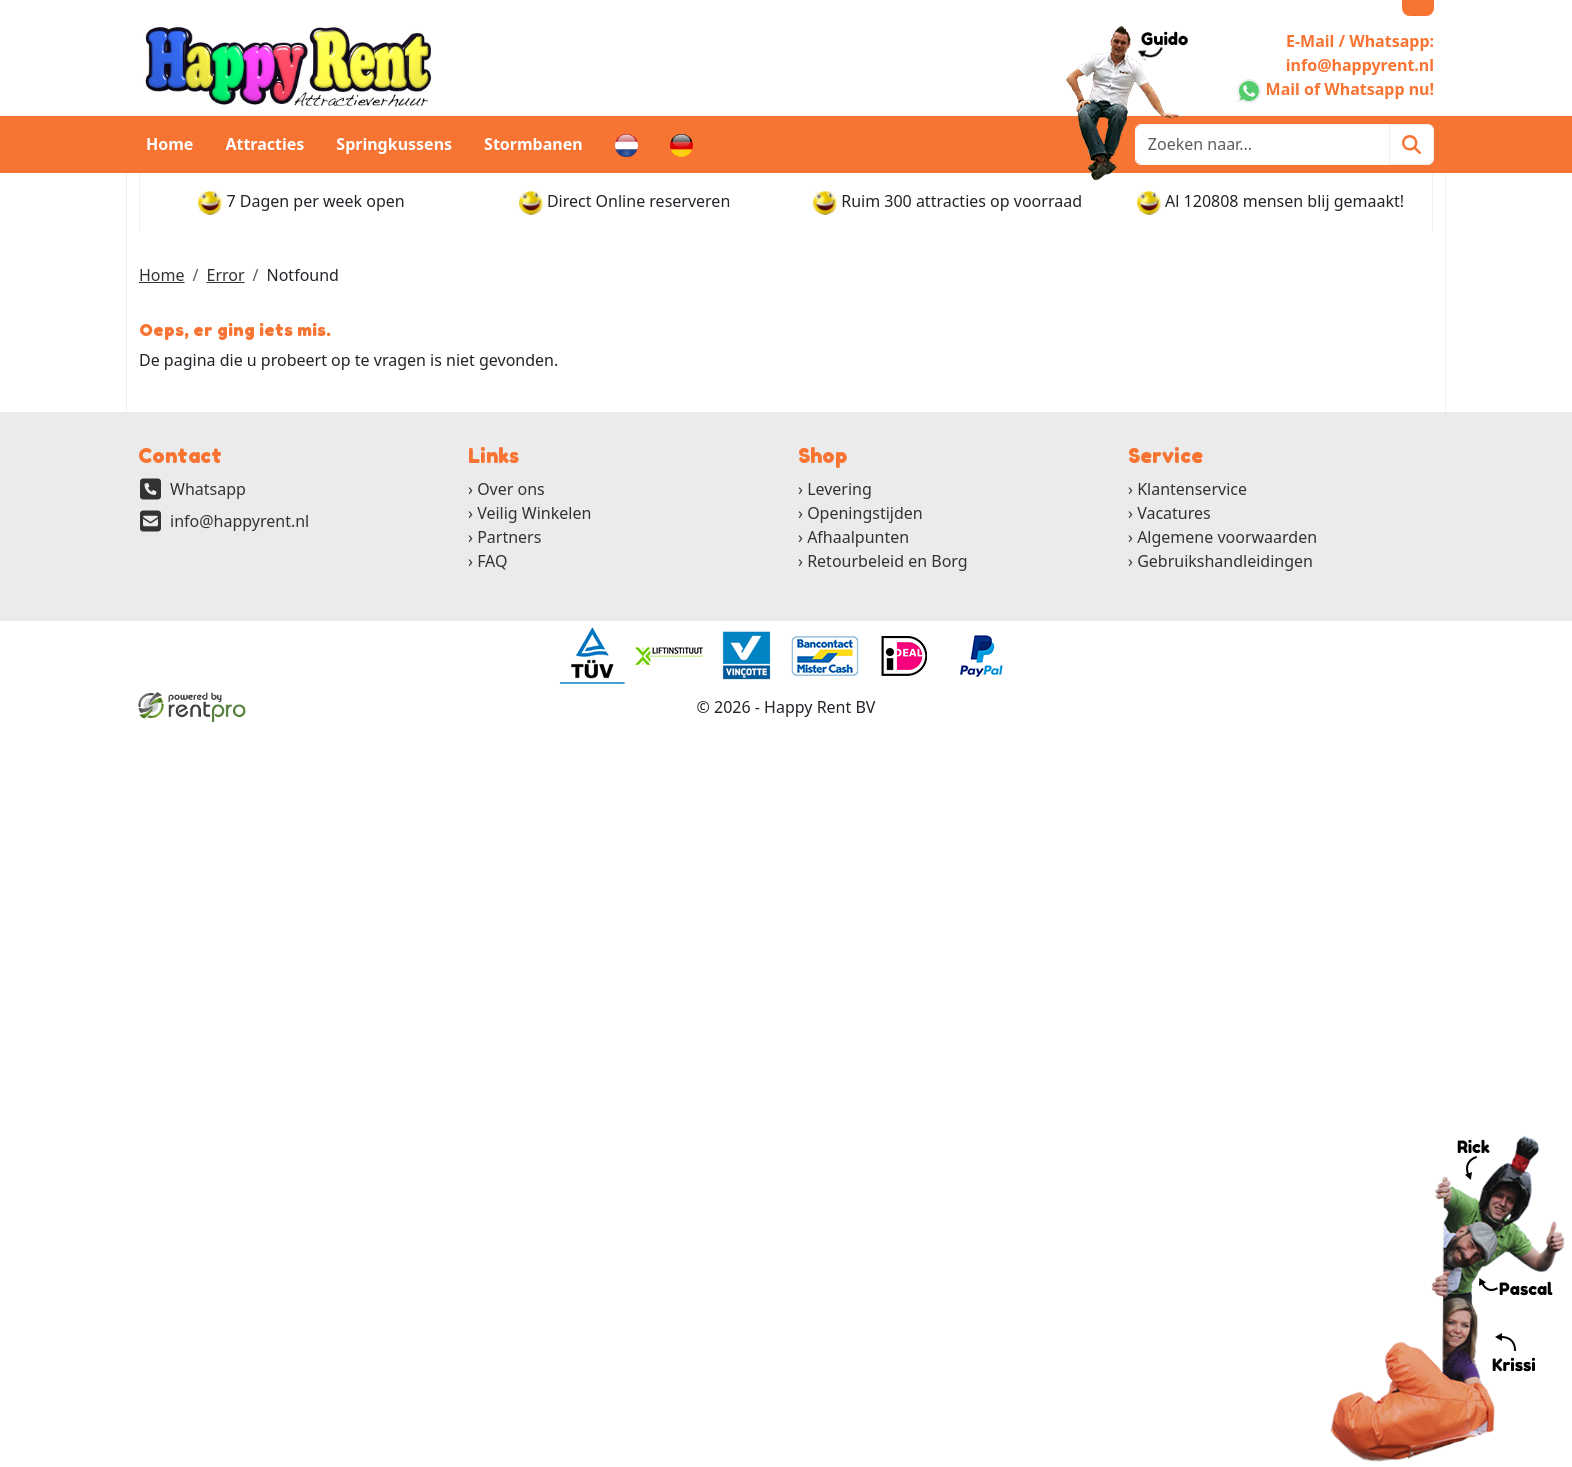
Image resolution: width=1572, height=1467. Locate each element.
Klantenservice (1192, 489)
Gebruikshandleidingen (1225, 561)
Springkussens (394, 144)
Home (169, 144)
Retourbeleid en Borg (887, 561)
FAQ (492, 561)
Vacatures (1174, 513)
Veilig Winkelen (534, 513)
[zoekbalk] (1262, 144)
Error (225, 275)
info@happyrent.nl (239, 521)
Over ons (511, 489)
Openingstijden (865, 513)
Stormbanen (533, 144)
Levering (839, 489)
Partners (509, 537)
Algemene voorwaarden (1227, 537)
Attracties (264, 144)
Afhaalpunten (858, 537)
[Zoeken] (1411, 144)
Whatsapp (208, 489)
